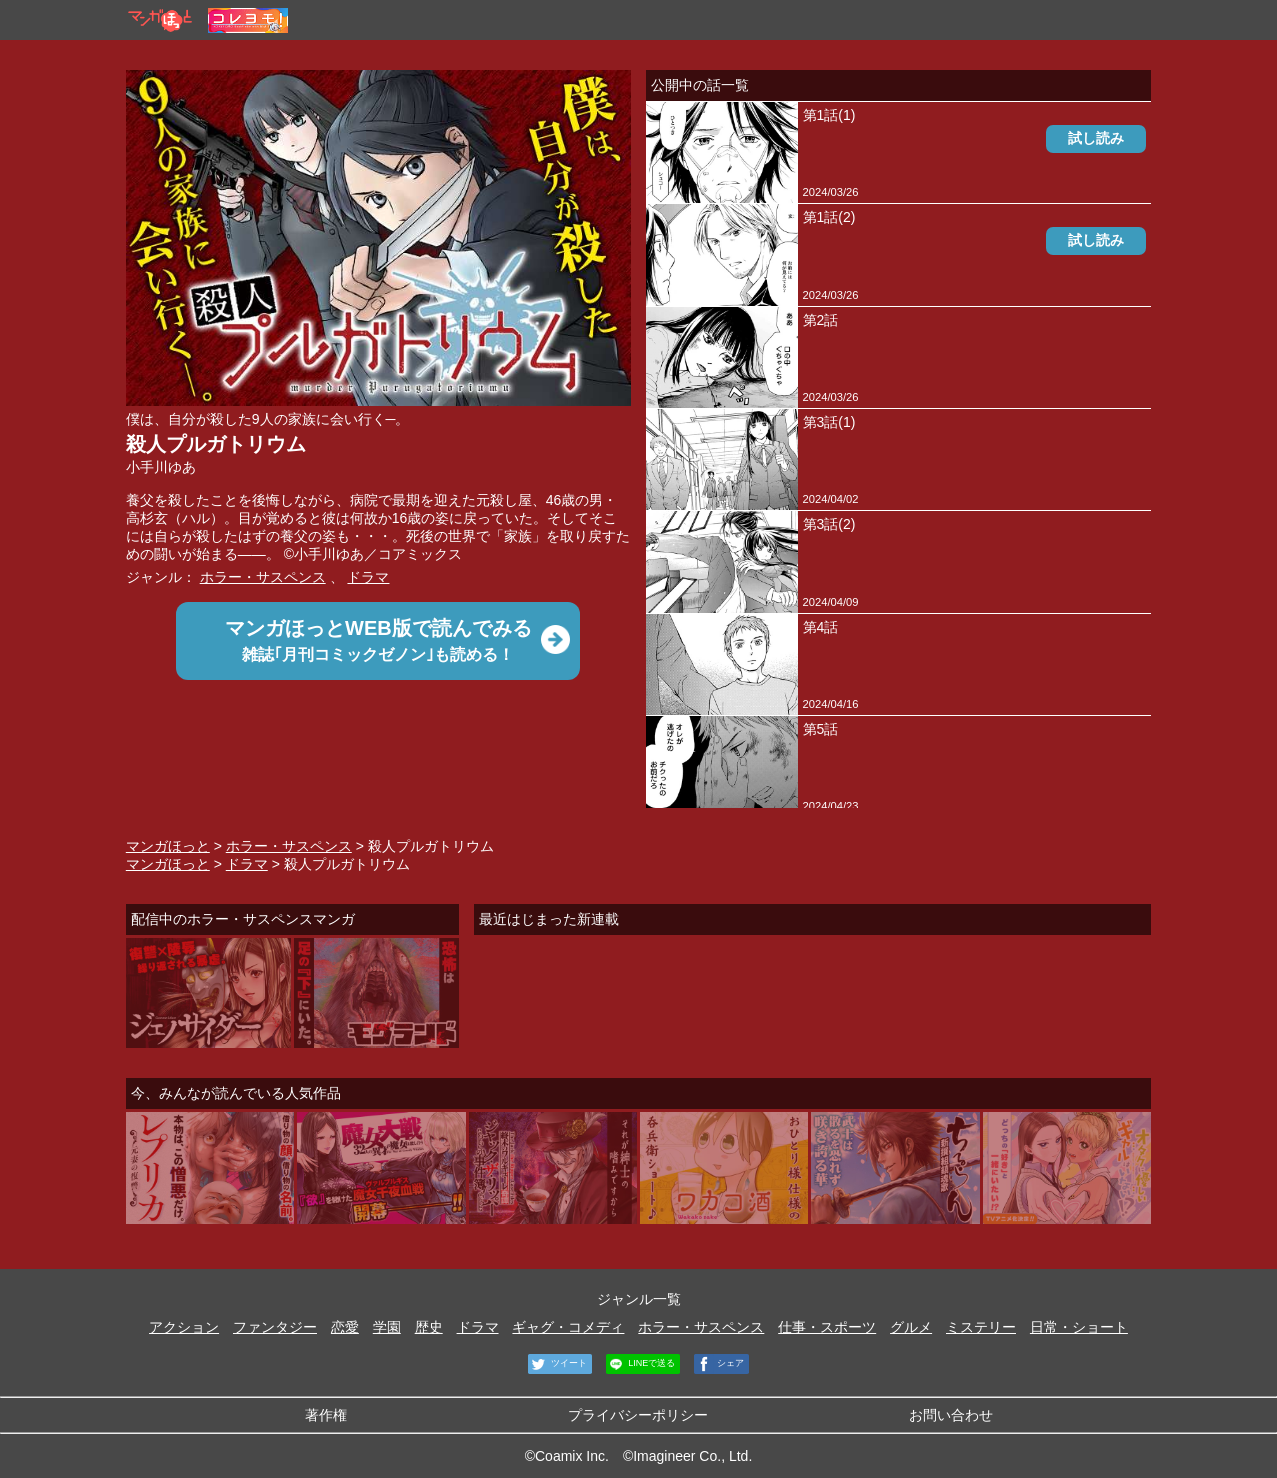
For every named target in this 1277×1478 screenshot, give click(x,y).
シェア (719, 1364)
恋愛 (345, 1327)
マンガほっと (168, 846)
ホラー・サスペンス (263, 577)
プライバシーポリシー (638, 1415)
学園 (387, 1327)
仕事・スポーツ (827, 1327)
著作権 (326, 1415)
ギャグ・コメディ (568, 1327)
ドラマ (368, 577)
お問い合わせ (951, 1415)
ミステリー (981, 1327)
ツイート (557, 1364)
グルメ (911, 1327)
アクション (184, 1327)
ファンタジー (275, 1327)
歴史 (429, 1327)
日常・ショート (1079, 1327)
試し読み (1096, 138)
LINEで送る (641, 1364)
